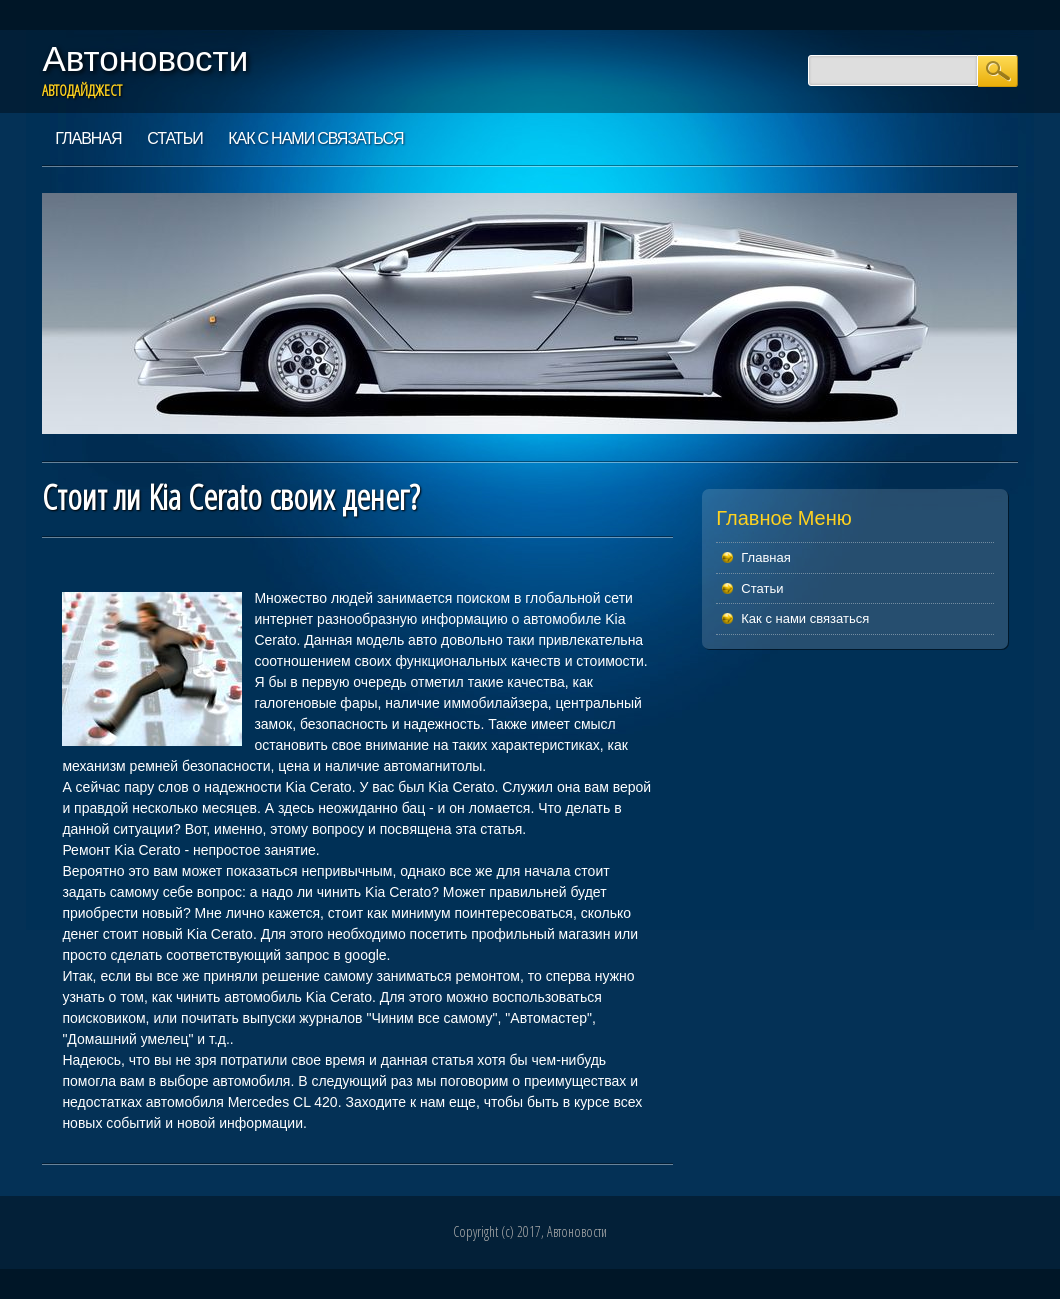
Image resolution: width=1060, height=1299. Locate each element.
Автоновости (145, 58)
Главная (88, 138)
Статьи (174, 138)
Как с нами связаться (315, 138)
